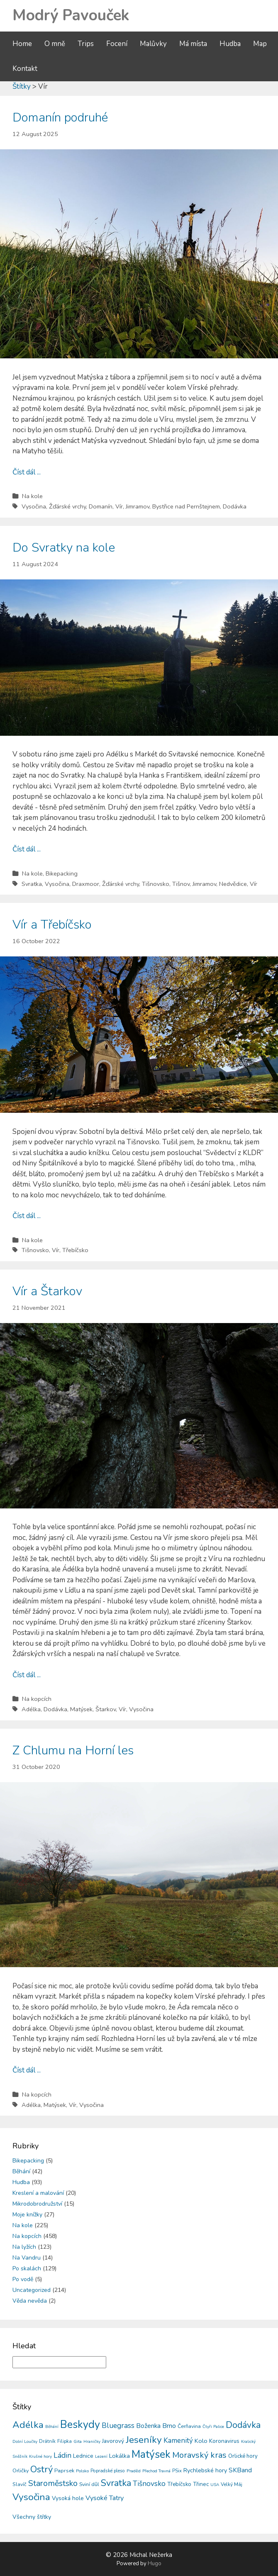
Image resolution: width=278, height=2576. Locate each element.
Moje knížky (27, 2214)
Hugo (154, 2563)
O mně (54, 44)
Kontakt (24, 68)
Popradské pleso (107, 2470)
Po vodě (22, 2279)
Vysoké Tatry (104, 2498)
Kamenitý (178, 2440)
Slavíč (19, 2484)
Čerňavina (189, 2426)
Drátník (47, 2441)
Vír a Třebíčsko (52, 924)
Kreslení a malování (38, 2193)
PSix (177, 2470)
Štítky (21, 86)
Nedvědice (233, 884)
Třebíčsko (75, 1250)
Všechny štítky (31, 2517)
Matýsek (81, 1709)
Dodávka (234, 506)
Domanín (100, 506)
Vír (119, 506)
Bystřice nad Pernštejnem (186, 506)
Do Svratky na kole (63, 547)
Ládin (62, 2455)
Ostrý (41, 2469)
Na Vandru (26, 2258)
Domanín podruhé (60, 117)
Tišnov (181, 884)
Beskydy (80, 2425)
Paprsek (64, 2470)
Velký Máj (231, 2484)
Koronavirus (224, 2441)
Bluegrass (118, 2425)
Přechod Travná (156, 2471)
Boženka (148, 2425)
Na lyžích (24, 2247)
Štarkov (105, 1709)
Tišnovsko (155, 884)
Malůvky (153, 44)
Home (22, 44)
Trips (86, 44)
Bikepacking (62, 873)
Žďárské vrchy (67, 506)
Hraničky (91, 2442)
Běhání (21, 2171)
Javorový (113, 2441)
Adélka (31, 1709)
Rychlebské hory (205, 2470)
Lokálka (119, 2456)
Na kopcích (36, 1699)
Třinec (201, 2484)
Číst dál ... (26, 472)
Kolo (201, 2441)
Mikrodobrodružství (37, 2204)
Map (260, 44)
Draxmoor (85, 884)
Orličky (20, 2470)
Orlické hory (243, 2456)
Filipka (64, 2441)
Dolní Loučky (24, 2442)
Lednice (83, 2456)
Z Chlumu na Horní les (73, 1750)
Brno (169, 2425)
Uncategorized (31, 2290)
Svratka (32, 884)
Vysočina (34, 506)
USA (214, 2485)
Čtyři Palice (213, 2427)
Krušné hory (40, 2456)
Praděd (134, 2471)
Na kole (32, 496)
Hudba (230, 44)
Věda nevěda (29, 2301)
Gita (77, 2441)
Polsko (82, 2471)
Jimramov (137, 506)
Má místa (193, 44)
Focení (116, 44)
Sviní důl (89, 2484)
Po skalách (26, 2268)
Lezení (101, 2456)
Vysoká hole (68, 2498)
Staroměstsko (53, 2483)
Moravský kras (199, 2455)
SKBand (240, 2470)
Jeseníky (144, 2439)
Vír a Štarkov (47, 1291)
